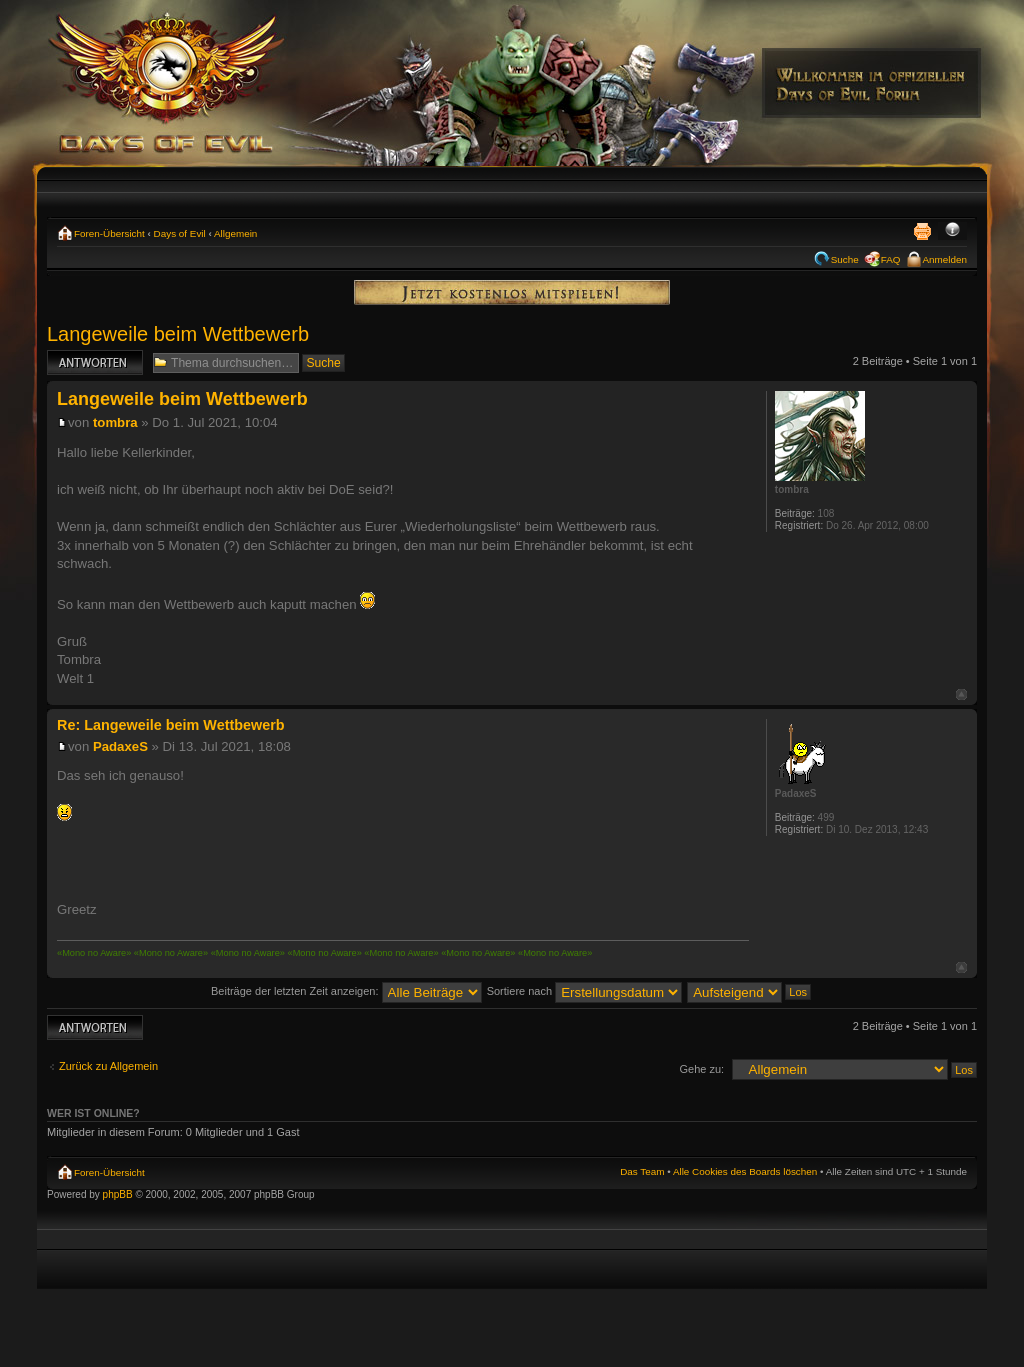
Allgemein (235, 233)
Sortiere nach (584, 991)
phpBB (118, 1194)
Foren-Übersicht (109, 233)
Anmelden (945, 259)
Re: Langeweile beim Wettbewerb (171, 725)
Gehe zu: (701, 1069)
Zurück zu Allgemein (108, 1066)
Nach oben (961, 694)
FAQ (891, 259)
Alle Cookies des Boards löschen (745, 1171)
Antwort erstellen (95, 362)
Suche (845, 259)
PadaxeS (120, 746)
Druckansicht (922, 231)
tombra (115, 422)
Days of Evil (180, 233)
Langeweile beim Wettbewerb (178, 334)
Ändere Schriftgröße (952, 231)
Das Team (642, 1171)
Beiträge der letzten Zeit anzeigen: (346, 991)
